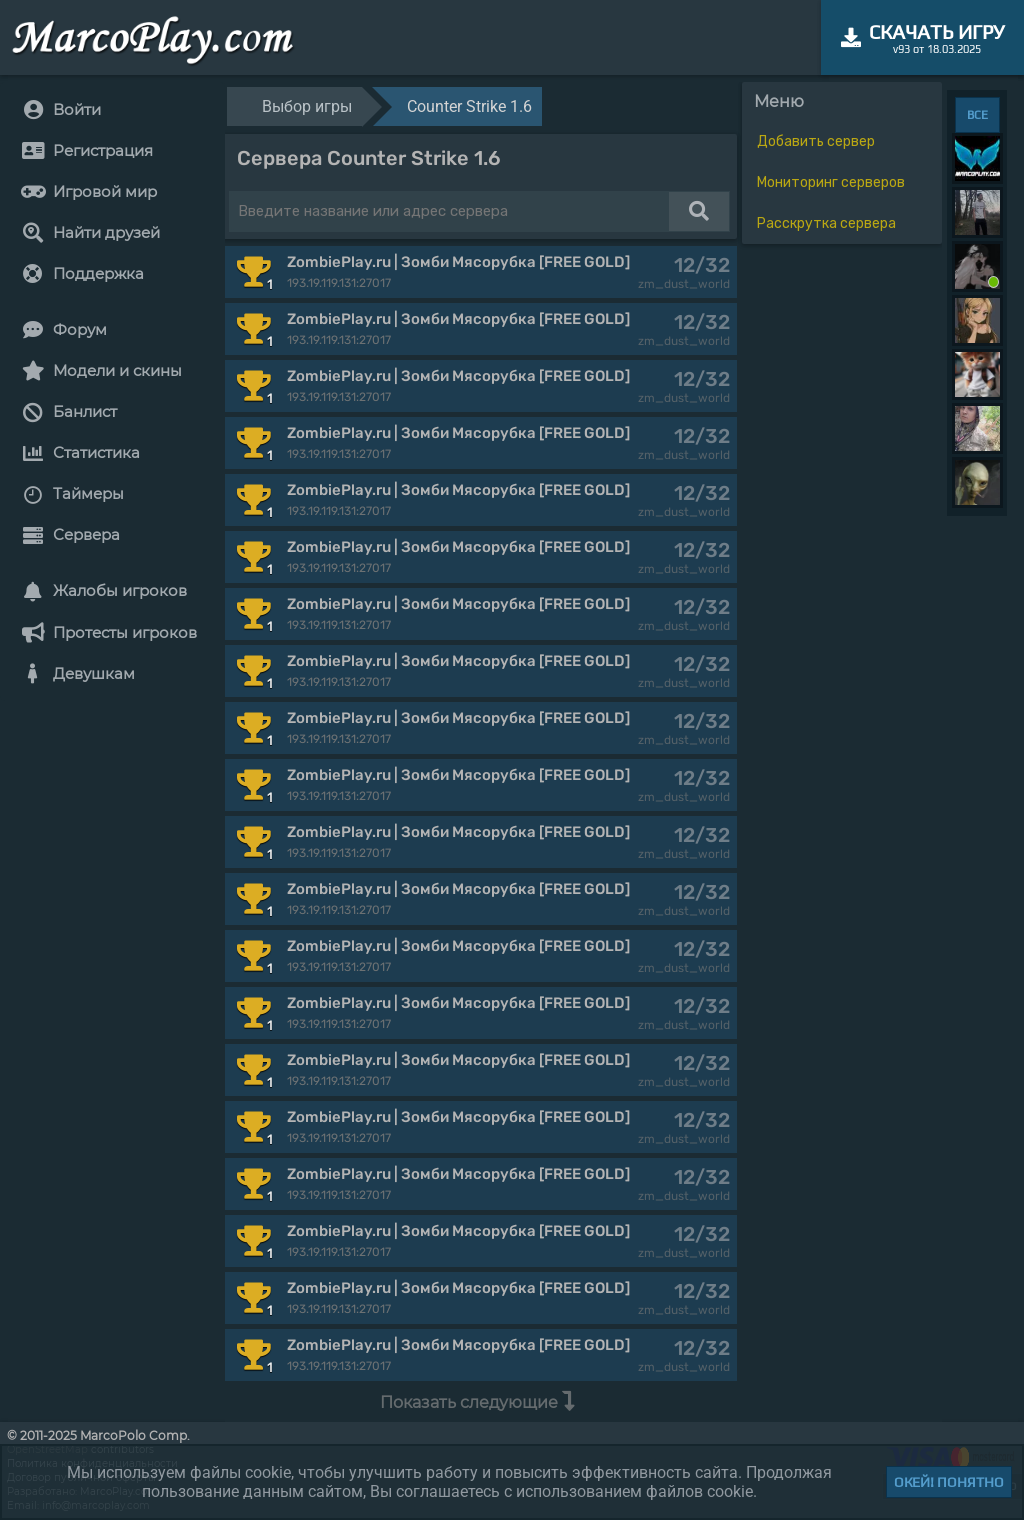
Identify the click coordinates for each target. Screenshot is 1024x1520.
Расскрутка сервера (826, 223)
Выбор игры (307, 106)
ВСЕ (977, 115)
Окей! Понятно (949, 1482)
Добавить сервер (816, 141)
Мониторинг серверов (831, 182)
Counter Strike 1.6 (469, 106)
